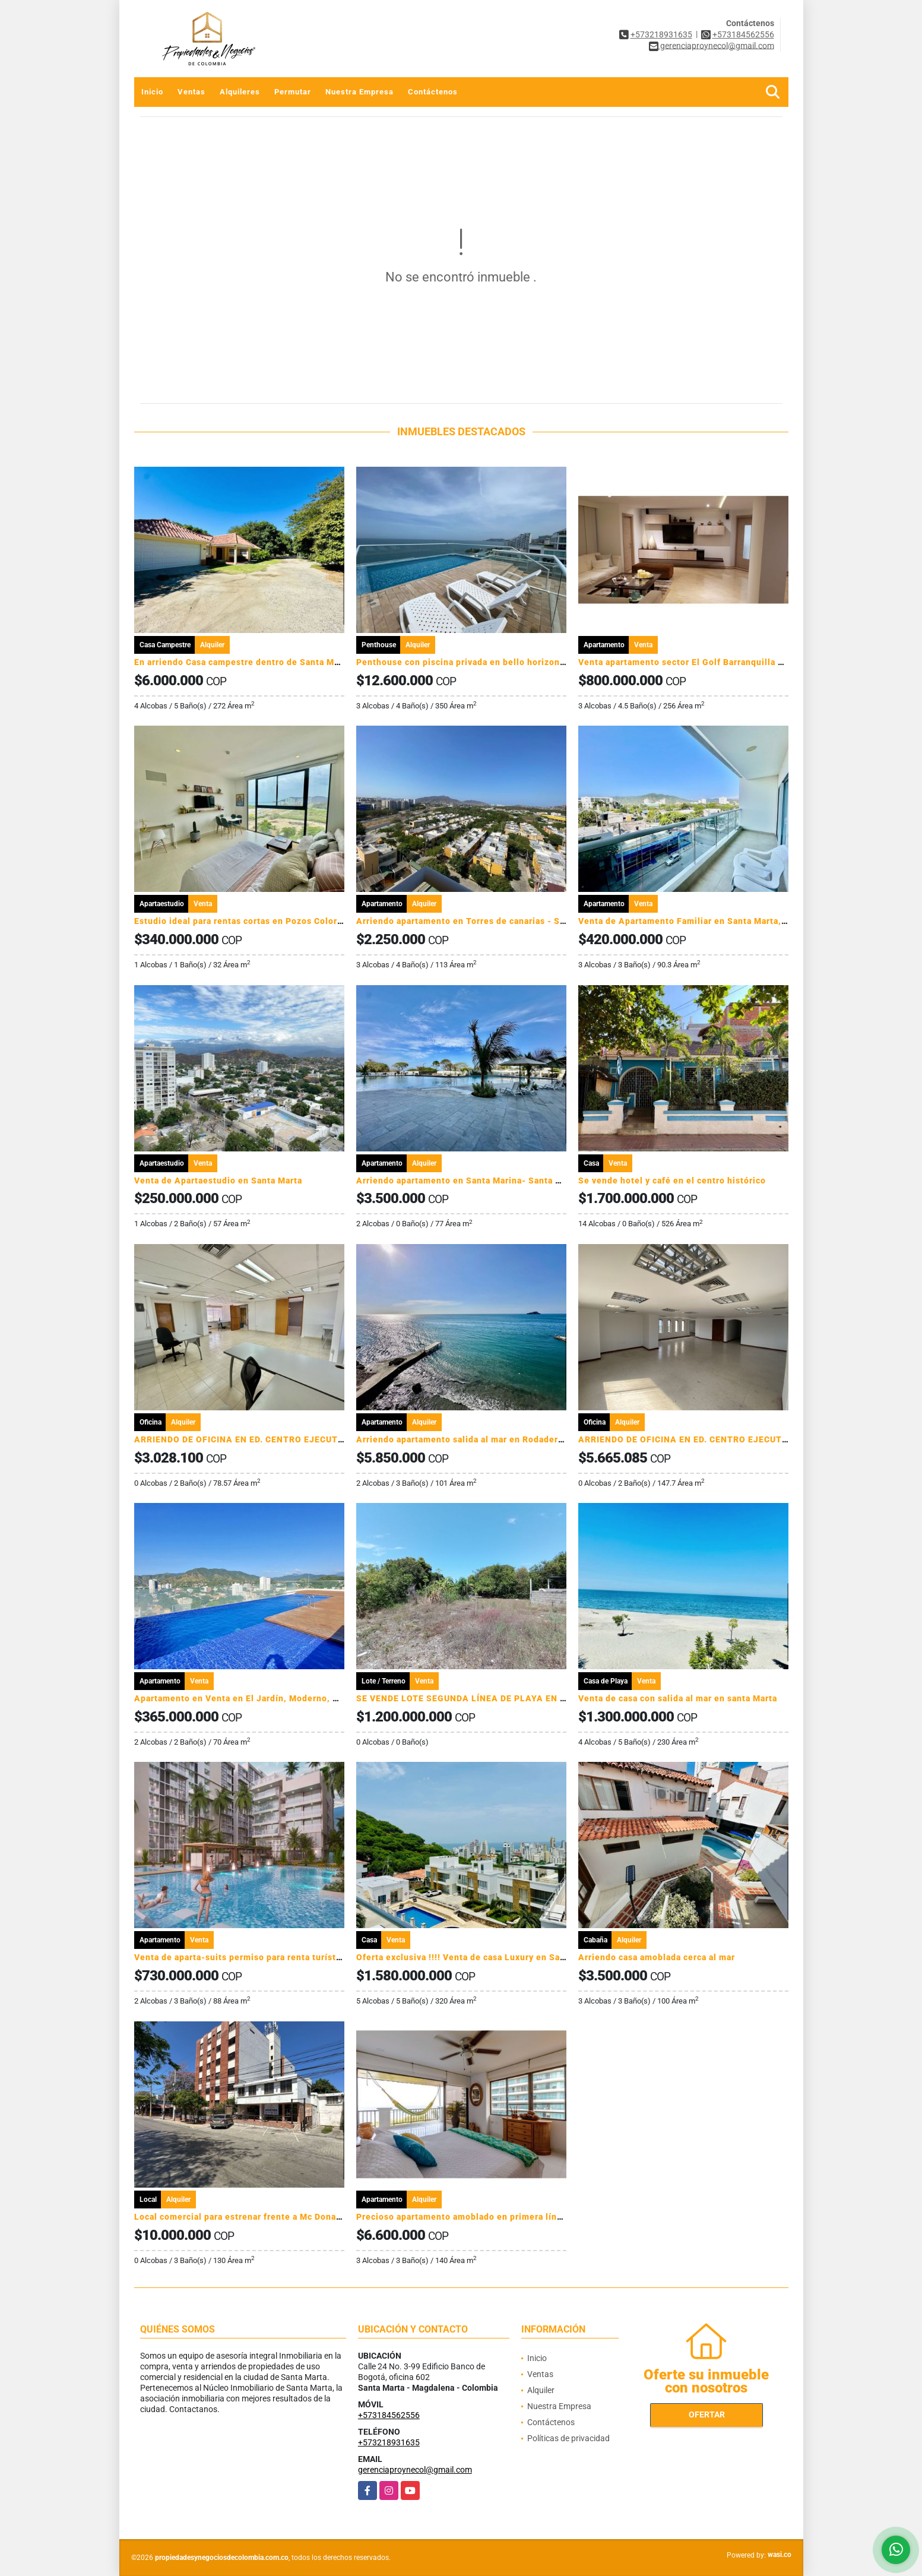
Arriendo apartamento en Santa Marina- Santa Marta (467, 1180)
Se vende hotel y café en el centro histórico (672, 1180)
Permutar (292, 91)
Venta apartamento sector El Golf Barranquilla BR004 (692, 662)
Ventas (191, 91)
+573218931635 (661, 34)
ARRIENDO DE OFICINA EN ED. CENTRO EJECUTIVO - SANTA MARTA (280, 1439)
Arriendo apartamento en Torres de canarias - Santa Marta (480, 921)
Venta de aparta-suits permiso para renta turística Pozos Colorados (278, 1957)
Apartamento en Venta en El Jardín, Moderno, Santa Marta (259, 1698)
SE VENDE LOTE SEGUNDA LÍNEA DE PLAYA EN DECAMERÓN (486, 1698)
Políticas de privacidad (568, 2438)
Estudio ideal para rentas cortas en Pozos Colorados (245, 921)
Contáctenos (433, 91)
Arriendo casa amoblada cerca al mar (656, 1957)
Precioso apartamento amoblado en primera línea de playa (480, 2216)
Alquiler (541, 2390)
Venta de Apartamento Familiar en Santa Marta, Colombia (701, 921)
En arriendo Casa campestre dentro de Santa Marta (242, 662)
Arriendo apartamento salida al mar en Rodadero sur (467, 1439)
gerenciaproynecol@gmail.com (415, 2469)
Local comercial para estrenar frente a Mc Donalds (241, 2216)
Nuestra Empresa (359, 91)
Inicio (152, 91)
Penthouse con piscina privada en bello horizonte (462, 662)
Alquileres (240, 91)
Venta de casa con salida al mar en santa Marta (677, 1698)
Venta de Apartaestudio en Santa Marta (218, 1180)
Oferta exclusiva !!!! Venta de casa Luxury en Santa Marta (478, 1957)
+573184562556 (743, 34)
